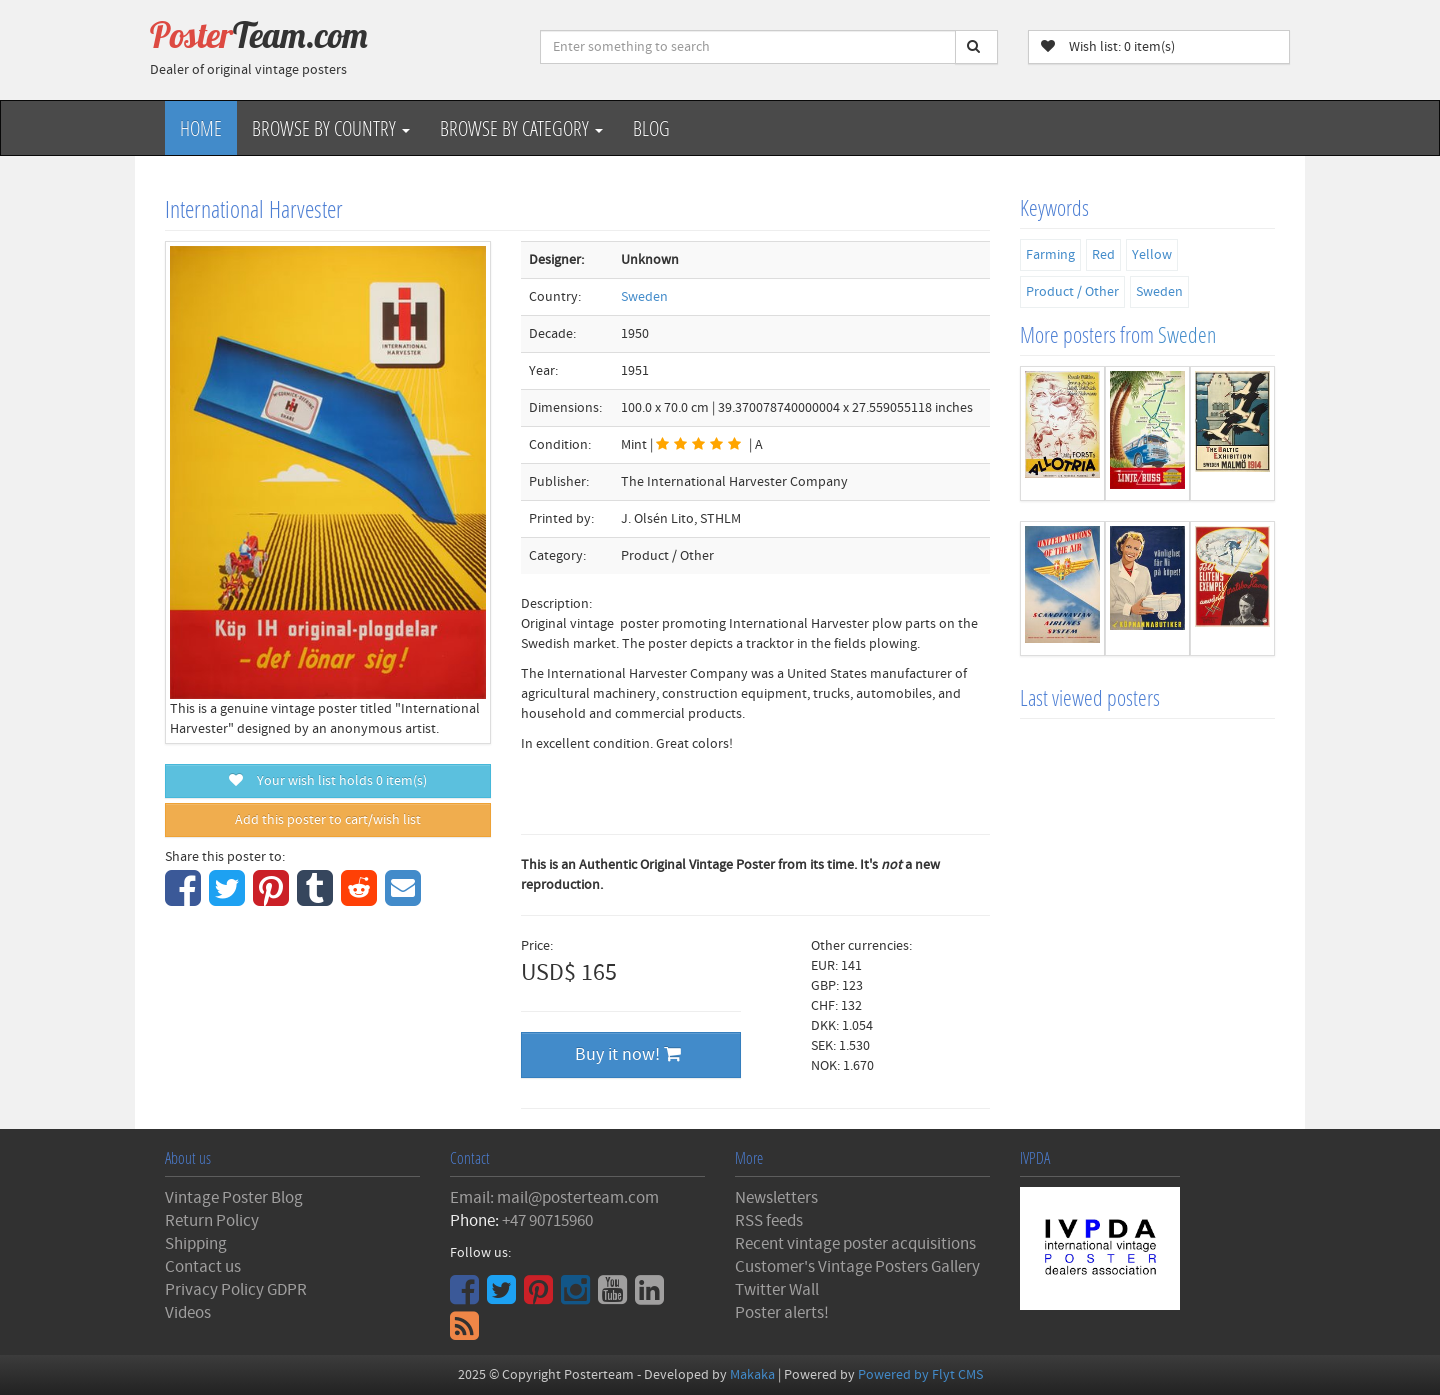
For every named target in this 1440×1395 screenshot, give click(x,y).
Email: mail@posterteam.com (554, 1198)
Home (201, 128)
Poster (259, 35)
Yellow (1152, 255)
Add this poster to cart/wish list (328, 820)
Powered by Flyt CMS (920, 1375)
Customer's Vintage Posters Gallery (857, 1267)
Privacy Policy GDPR (236, 1290)
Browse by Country (331, 128)
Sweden (644, 297)
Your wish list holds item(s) (328, 781)
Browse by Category (521, 128)
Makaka (752, 1375)
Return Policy (212, 1221)
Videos (188, 1313)
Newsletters (776, 1198)
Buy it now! (628, 1054)
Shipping (196, 1244)
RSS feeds (769, 1221)
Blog (651, 128)
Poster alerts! (782, 1313)
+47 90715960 (547, 1221)
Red (1103, 255)
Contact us (203, 1267)
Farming (1050, 255)
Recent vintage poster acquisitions (855, 1244)
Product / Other (1072, 292)
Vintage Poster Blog (234, 1198)
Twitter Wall (777, 1290)
